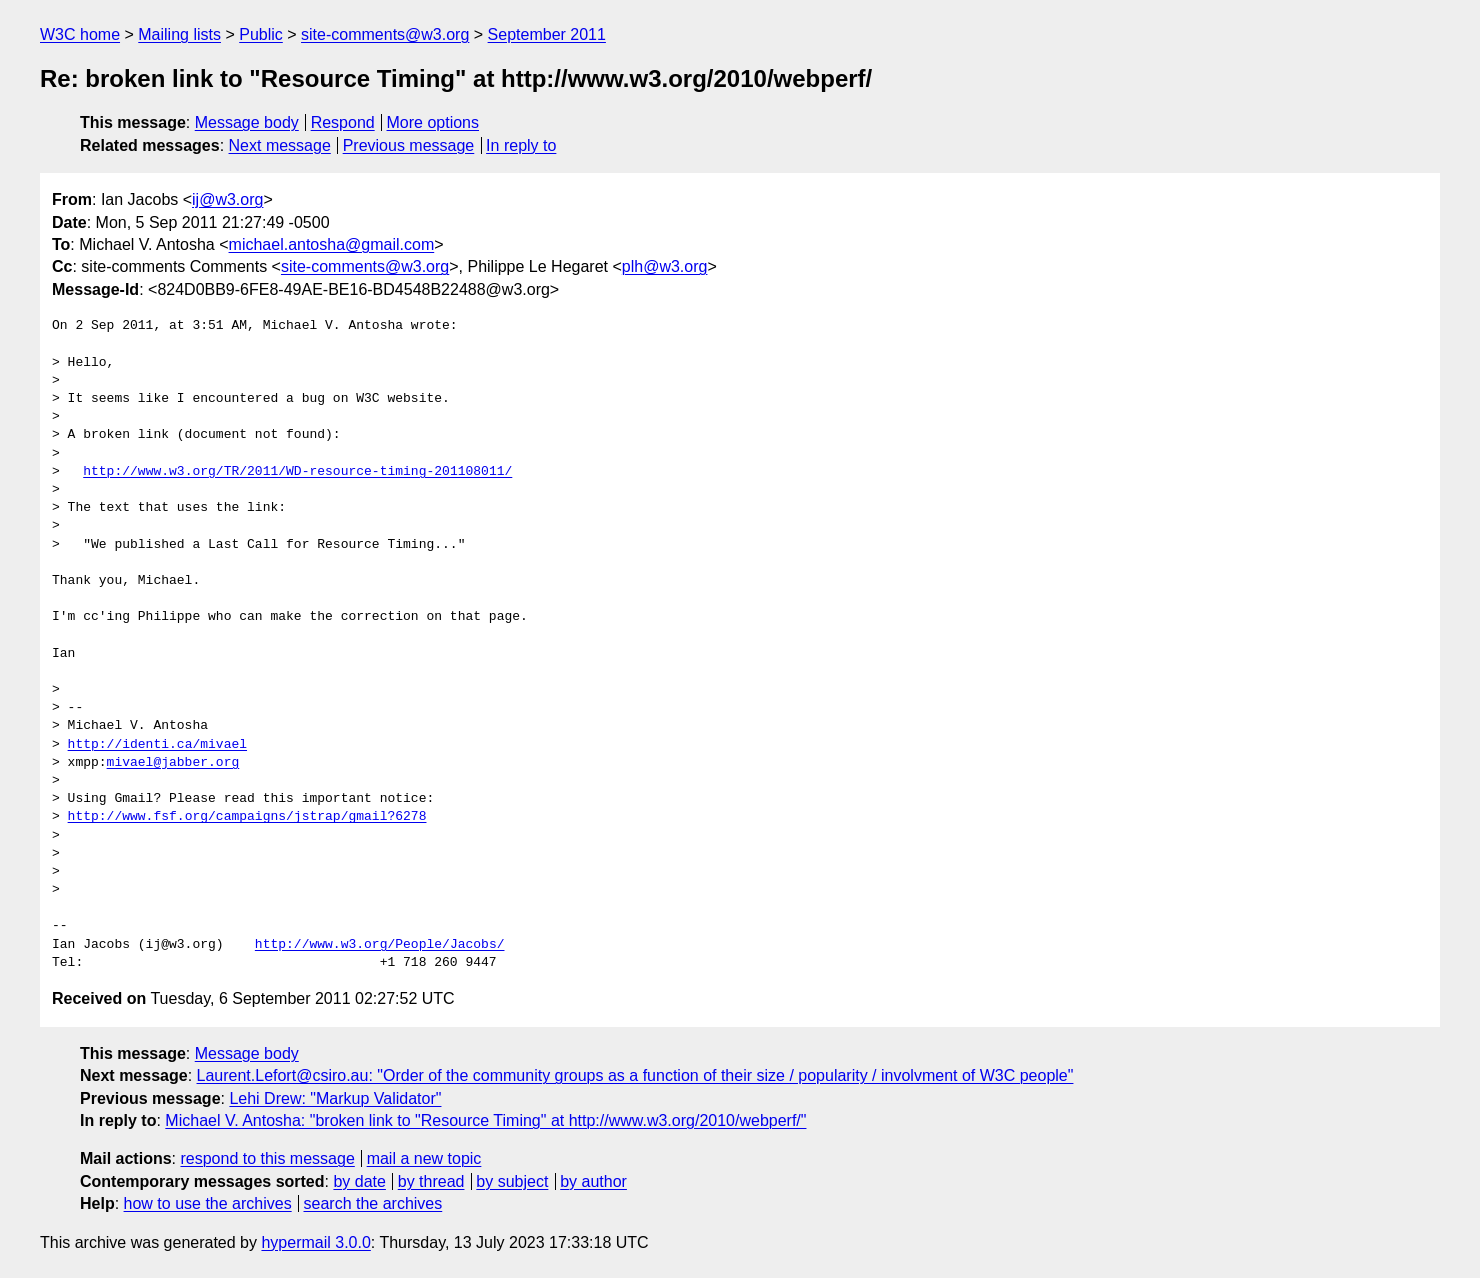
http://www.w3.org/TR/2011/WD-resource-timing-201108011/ (297, 472)
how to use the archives (208, 1203)
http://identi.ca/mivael (157, 745)
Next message (280, 145)
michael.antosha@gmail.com (332, 244)
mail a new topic (424, 1158)
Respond (343, 122)
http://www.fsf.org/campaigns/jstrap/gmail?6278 (247, 817)
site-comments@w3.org (385, 34)
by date (359, 1181)
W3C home (80, 34)
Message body (247, 122)
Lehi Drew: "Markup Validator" (335, 1098)
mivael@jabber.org (173, 763)
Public (261, 34)
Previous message (409, 145)
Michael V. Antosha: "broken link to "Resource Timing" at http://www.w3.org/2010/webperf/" (485, 1120)
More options (433, 122)
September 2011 (547, 34)
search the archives (373, 1203)
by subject (512, 1181)
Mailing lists (179, 34)
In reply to (521, 145)
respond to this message (267, 1158)
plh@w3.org (665, 266)
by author (593, 1181)
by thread (431, 1181)
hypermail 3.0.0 (315, 1242)
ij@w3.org (227, 199)
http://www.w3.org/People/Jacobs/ (380, 945)
